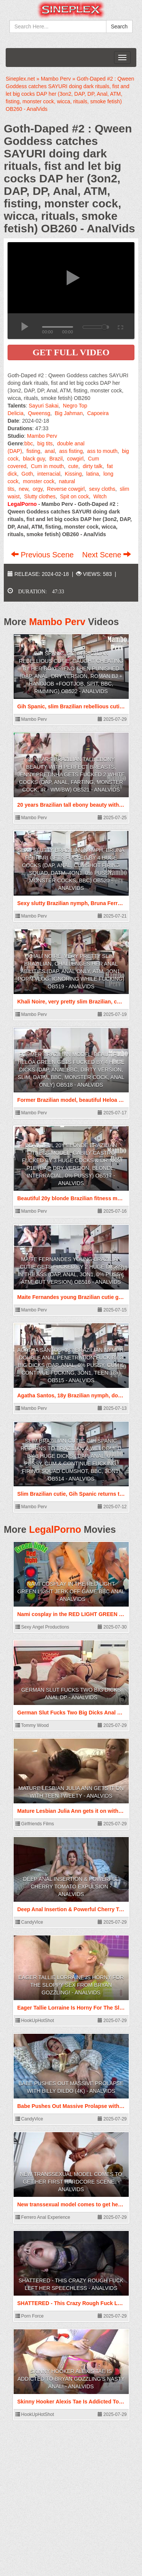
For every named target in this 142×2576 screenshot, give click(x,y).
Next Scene (106, 555)
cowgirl (75, 459)
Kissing (73, 474)
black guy (34, 459)
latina (92, 474)
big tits (45, 443)
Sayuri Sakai (44, 406)
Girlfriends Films (35, 1823)
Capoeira (98, 413)
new (23, 489)
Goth (27, 474)
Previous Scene (43, 555)
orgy (37, 489)
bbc (28, 443)
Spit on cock (74, 496)
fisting (34, 451)
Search (119, 26)
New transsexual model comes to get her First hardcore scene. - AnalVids (71, 2181)
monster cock (38, 481)
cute (73, 466)
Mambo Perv (42, 436)
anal (50, 451)
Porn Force (30, 2316)
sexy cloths (102, 489)
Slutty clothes (40, 496)
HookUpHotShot (35, 2020)
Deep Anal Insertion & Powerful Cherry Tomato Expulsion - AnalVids (71, 1886)
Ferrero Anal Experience (43, 2217)
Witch (99, 496)
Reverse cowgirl (66, 489)
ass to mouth (102, 451)
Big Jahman (69, 413)
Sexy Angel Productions (42, 1627)
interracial (49, 474)
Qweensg (39, 413)
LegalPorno (55, 1529)
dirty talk (92, 466)
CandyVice (29, 1922)
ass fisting (71, 451)
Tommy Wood (32, 1725)
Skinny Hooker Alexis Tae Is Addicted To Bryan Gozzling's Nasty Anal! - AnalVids (71, 2378)
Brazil (55, 459)
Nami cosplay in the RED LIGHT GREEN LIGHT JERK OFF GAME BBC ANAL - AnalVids (71, 1591)
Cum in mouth (47, 466)
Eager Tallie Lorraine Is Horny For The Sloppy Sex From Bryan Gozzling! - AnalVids (71, 1985)
